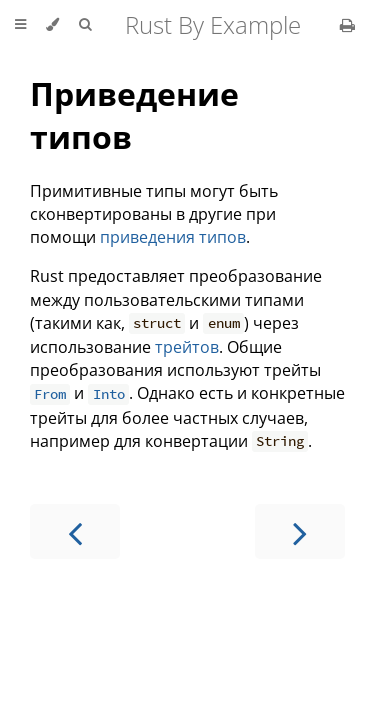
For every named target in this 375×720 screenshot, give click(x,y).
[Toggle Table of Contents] (20, 25)
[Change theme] (52, 25)
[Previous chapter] (75, 531)
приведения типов (173, 237)
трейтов (187, 347)
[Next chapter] (300, 531)
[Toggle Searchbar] (85, 25)
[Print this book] (347, 25)
